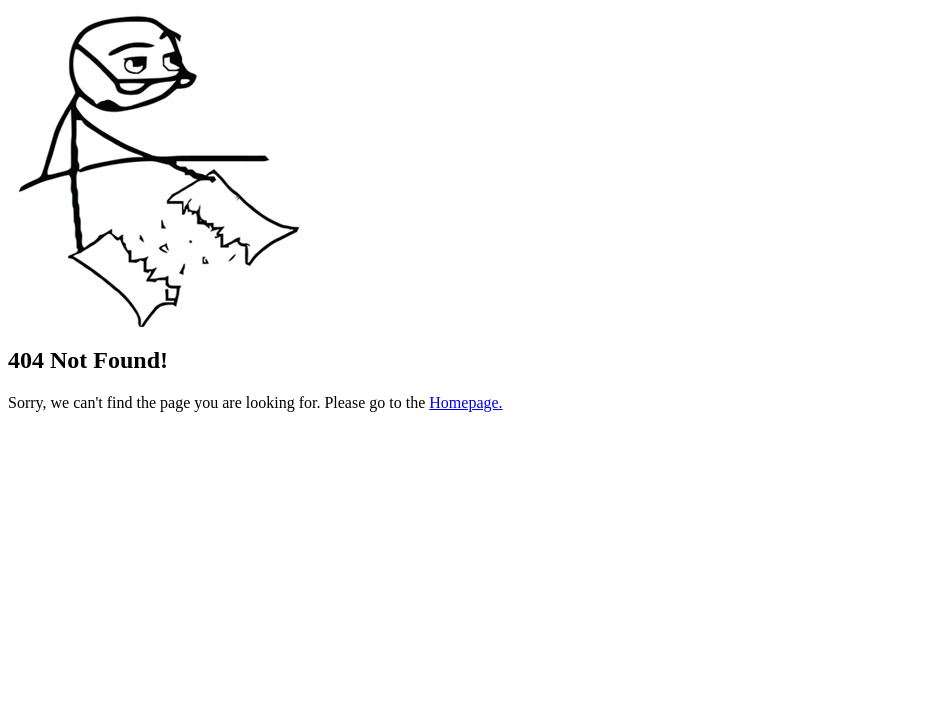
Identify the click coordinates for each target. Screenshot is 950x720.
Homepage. (465, 402)
